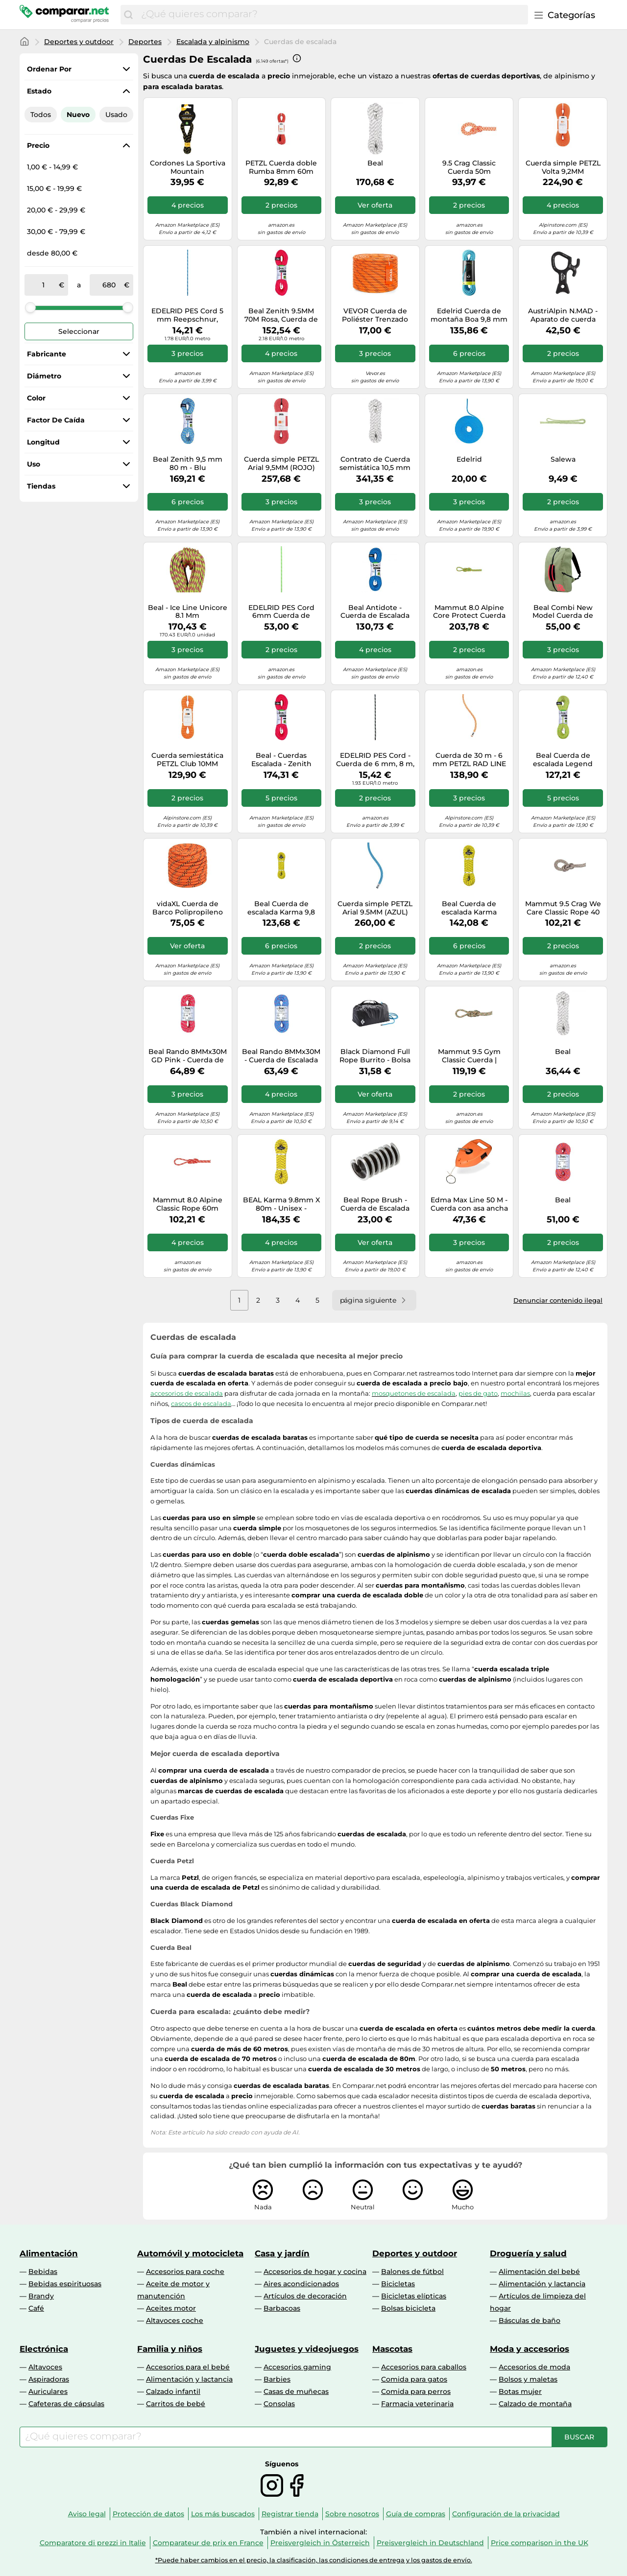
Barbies (277, 2379)
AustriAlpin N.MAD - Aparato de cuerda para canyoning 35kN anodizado (563, 315)
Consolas (279, 2403)
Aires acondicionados (301, 2283)
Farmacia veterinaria (417, 2403)
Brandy (41, 2296)
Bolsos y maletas (528, 2379)
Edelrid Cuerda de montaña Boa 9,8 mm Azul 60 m (469, 315)
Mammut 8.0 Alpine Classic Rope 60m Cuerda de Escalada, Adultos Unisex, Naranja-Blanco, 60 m (187, 1204)
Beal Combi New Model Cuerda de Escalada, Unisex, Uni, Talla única (563, 612)
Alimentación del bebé (539, 2271)
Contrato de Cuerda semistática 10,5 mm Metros (374, 463)
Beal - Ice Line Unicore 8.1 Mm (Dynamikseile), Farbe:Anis (187, 612)
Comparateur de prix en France (208, 2542)
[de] (43, 285)
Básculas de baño (529, 2320)
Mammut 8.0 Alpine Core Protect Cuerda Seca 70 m (469, 612)
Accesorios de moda (534, 2367)
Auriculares (48, 2391)
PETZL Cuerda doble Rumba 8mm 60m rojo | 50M (281, 167)
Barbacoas (282, 2308)
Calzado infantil (173, 2391)
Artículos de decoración (305, 2296)
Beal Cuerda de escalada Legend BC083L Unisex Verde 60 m (563, 759)
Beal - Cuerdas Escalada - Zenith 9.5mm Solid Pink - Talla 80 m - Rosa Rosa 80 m (281, 759)
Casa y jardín (282, 2253)
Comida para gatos (414, 2379)
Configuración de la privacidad (506, 2513)
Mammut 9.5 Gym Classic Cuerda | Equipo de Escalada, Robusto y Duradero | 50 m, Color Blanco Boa (469, 1056)
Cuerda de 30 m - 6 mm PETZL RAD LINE (469, 759)
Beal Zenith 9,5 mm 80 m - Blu (187, 463)
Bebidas (42, 2271)
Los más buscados (223, 2513)
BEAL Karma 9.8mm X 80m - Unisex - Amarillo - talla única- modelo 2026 (281, 1204)
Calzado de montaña (535, 2403)
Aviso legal (87, 2513)
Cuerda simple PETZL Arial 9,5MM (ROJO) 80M (281, 463)
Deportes (145, 41)
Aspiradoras (48, 2379)
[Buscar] (128, 14)
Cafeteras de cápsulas (66, 2403)
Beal (563, 1052)
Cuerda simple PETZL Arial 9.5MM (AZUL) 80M (375, 908)
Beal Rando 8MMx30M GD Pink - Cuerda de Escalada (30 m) (187, 1056)
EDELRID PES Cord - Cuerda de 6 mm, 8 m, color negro (375, 759)
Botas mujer (520, 2391)
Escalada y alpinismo (212, 41)
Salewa (563, 459)
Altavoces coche (174, 2320)
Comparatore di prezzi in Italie (93, 2542)
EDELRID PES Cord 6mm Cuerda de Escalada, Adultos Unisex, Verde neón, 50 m (281, 612)
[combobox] (332, 14)
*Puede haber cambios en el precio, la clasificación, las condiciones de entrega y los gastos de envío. (313, 2560)
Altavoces (45, 2367)
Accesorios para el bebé (188, 2367)
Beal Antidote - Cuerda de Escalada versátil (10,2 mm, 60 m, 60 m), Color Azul (374, 612)
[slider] (30, 307)
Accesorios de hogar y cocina (315, 2271)
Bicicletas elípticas (413, 2296)
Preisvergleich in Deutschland (430, 2542)
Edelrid (469, 459)
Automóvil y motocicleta (190, 2253)
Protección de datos (148, 2513)
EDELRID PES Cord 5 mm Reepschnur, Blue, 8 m (187, 315)
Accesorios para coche (185, 2271)
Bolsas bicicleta (408, 2308)
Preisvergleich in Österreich (320, 2542)
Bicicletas (398, 2283)
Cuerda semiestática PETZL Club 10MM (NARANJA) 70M (187, 759)
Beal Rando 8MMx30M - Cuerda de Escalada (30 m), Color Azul (281, 1056)
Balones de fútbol (412, 2271)
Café (36, 2308)
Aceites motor (171, 2308)
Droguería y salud (528, 2253)
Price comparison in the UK (539, 2542)
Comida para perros (416, 2391)
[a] (109, 285)
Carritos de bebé (175, 2403)
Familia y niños (169, 2349)
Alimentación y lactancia (542, 2283)
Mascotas (392, 2349)
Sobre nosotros (352, 2513)
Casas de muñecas (296, 2391)
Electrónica (44, 2349)
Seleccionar (78, 331)
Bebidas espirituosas (64, 2283)
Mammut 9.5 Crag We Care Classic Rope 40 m (563, 908)
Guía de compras (415, 2513)
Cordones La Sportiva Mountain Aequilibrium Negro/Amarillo (187, 167)
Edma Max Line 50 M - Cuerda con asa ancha (469, 1204)
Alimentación (49, 2253)
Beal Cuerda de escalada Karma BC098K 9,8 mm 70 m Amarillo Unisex (469, 908)
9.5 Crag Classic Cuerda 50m (469, 167)
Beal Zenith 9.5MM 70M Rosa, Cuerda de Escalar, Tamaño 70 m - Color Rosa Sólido (281, 315)
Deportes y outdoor (79, 41)
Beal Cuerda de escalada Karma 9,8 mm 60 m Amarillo (281, 908)
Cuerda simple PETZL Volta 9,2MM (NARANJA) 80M (563, 167)
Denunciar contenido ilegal (558, 1300)
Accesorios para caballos (423, 2367)
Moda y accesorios (529, 2349)
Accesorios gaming (297, 2367)
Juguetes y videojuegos (307, 2349)
